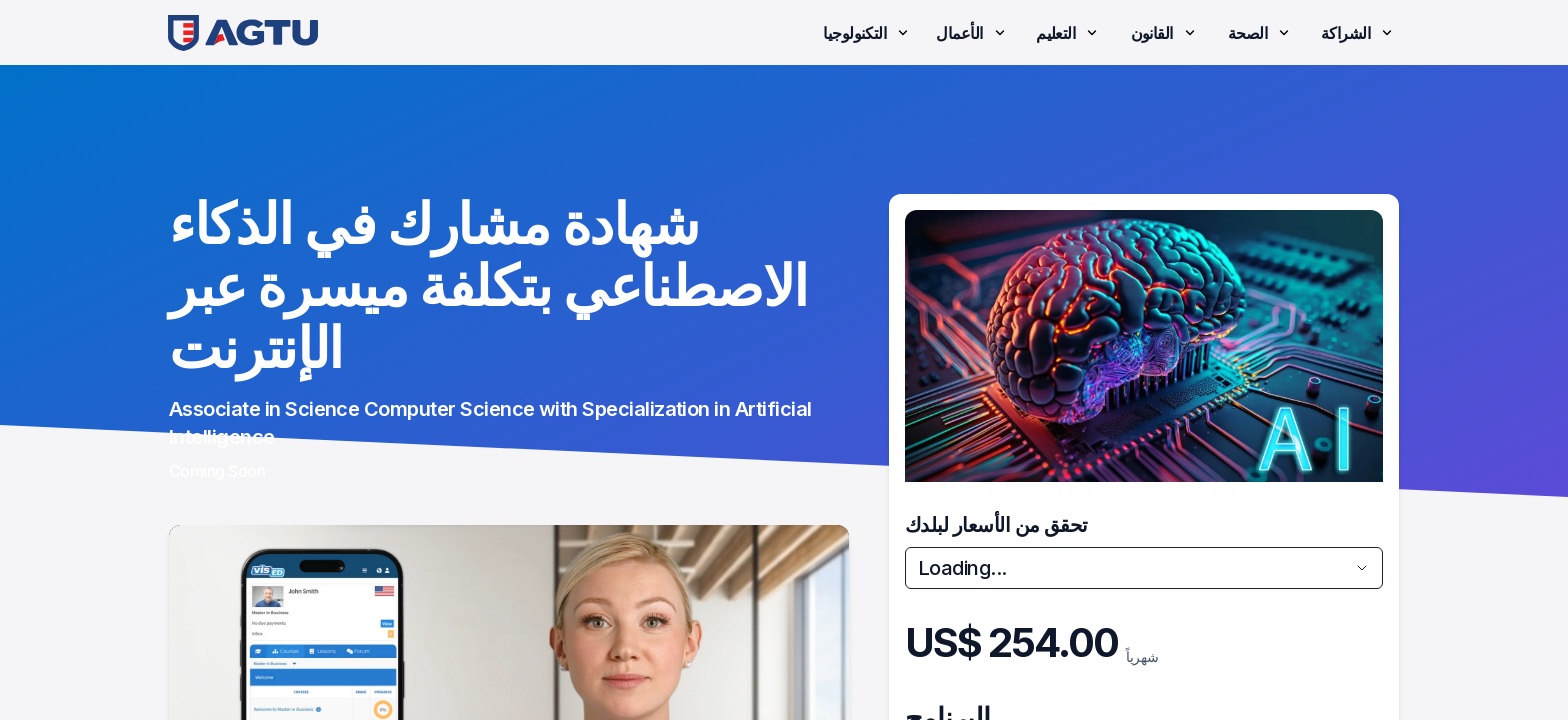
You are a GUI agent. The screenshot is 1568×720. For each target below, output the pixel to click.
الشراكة (1358, 33)
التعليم (1068, 33)
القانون (1165, 33)
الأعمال (972, 33)
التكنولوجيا (867, 33)
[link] (243, 32)
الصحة (1260, 33)
